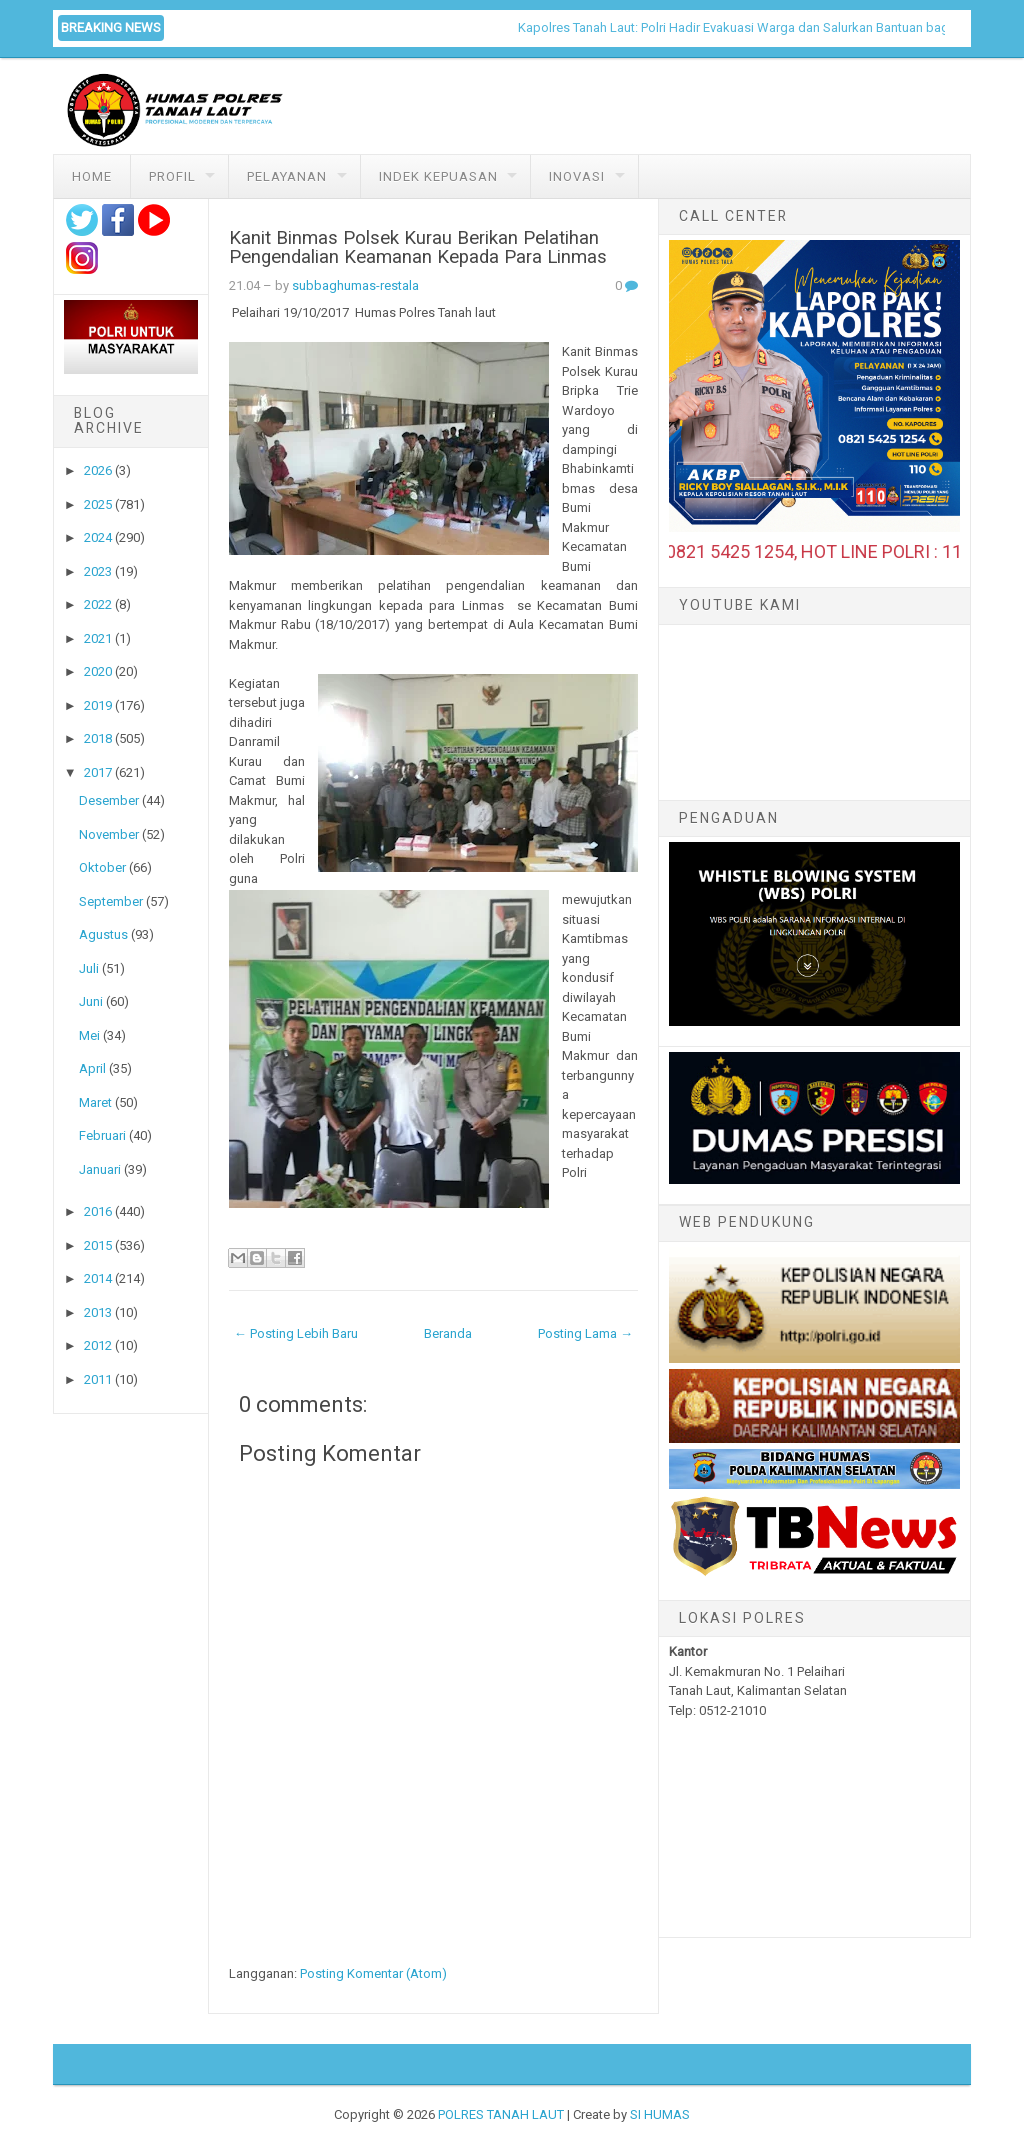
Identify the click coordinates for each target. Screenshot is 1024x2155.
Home (92, 176)
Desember (109, 800)
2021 (98, 638)
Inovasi (577, 176)
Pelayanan (287, 176)
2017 (98, 772)
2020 (98, 671)
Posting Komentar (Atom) (373, 1973)
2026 (98, 470)
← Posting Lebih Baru (296, 1333)
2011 (98, 1379)
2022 (98, 604)
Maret (95, 1102)
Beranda (448, 1333)
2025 (98, 504)
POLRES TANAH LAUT (501, 2114)
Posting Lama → (585, 1333)
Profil (172, 176)
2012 (98, 1345)
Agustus (103, 934)
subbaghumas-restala (355, 285)
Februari (102, 1135)
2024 (98, 537)
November (109, 834)
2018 (98, 738)
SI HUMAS (660, 2114)
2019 (98, 705)
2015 (98, 1245)
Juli (89, 968)
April (92, 1068)
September (111, 901)
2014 (98, 1278)
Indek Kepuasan (438, 176)
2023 (98, 571)
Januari (100, 1169)
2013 (98, 1312)
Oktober (102, 867)
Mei (89, 1035)
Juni (91, 1001)
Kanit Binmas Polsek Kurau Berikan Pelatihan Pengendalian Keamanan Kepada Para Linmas (418, 247)
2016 (98, 1211)
